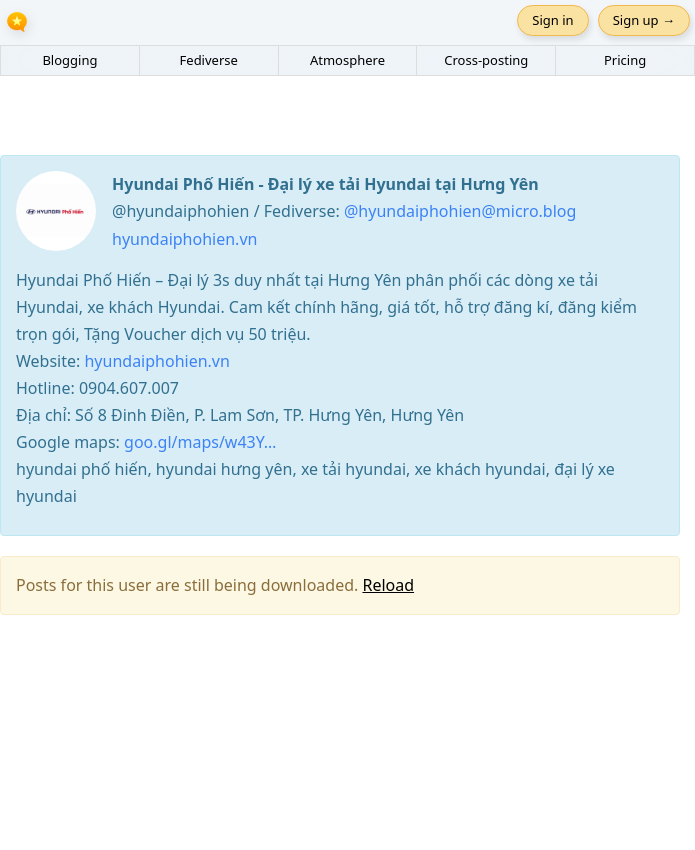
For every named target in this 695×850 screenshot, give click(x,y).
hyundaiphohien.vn (184, 239)
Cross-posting (486, 60)
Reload (388, 585)
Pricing (625, 60)
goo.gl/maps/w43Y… (200, 442)
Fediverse (209, 60)
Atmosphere (347, 60)
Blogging (69, 60)
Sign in (552, 20)
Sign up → (644, 20)
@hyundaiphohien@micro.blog (460, 211)
